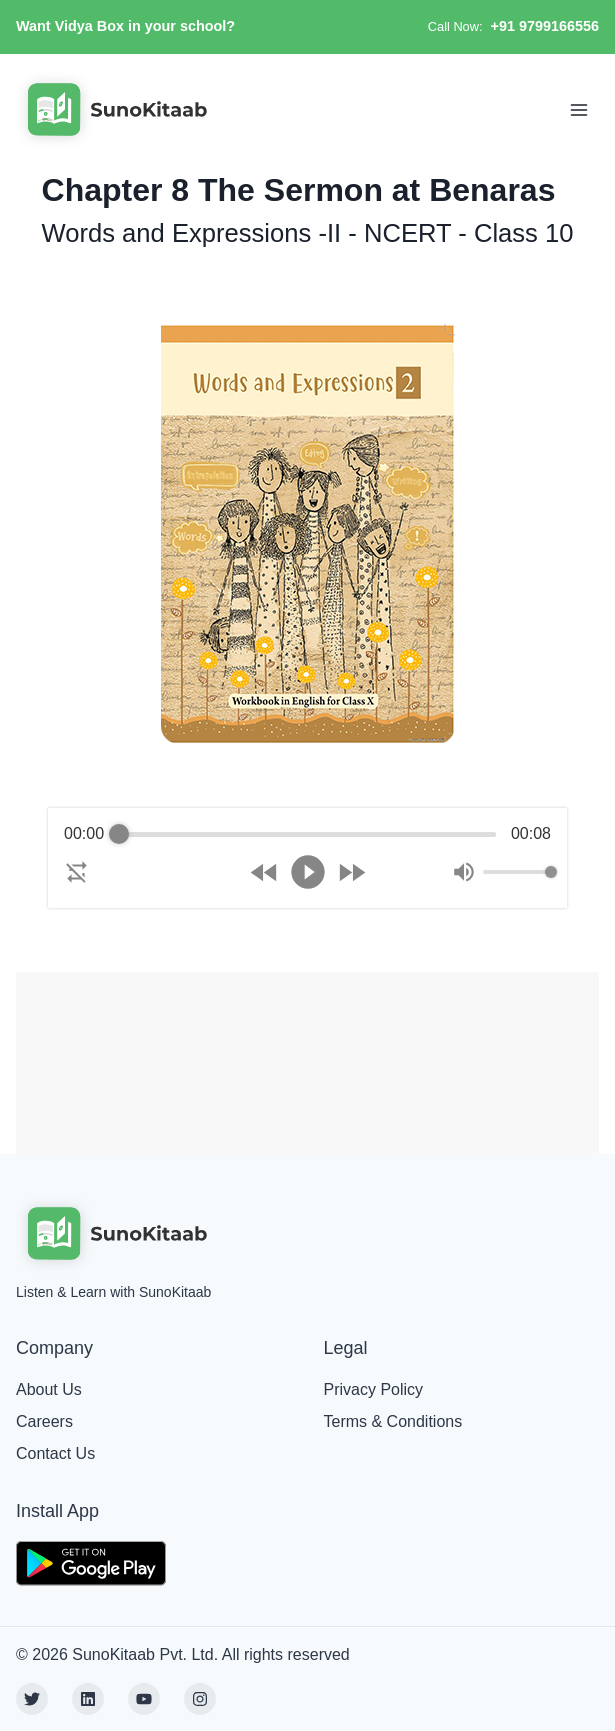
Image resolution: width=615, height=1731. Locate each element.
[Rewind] (264, 872)
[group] (307, 858)
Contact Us (55, 1453)
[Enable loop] (77, 872)
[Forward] (351, 872)
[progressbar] (307, 834)
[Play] (308, 872)
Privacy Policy (374, 1389)
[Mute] (464, 872)
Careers (44, 1421)
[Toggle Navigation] (579, 110)
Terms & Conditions (393, 1421)
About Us (49, 1389)
